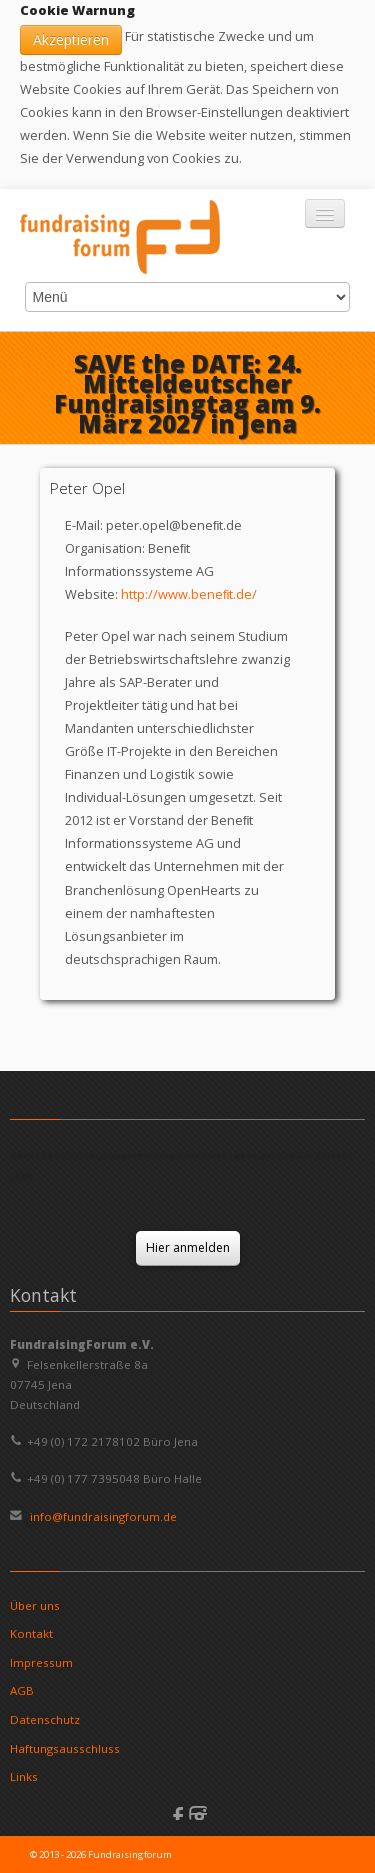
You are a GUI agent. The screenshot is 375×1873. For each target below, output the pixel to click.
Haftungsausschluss (65, 1748)
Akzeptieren (71, 39)
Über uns (35, 1605)
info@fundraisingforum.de (102, 1516)
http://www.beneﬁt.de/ (189, 594)
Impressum (41, 1662)
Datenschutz (45, 1719)
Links (24, 1776)
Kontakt (31, 1633)
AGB (22, 1690)
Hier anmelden (188, 1247)
